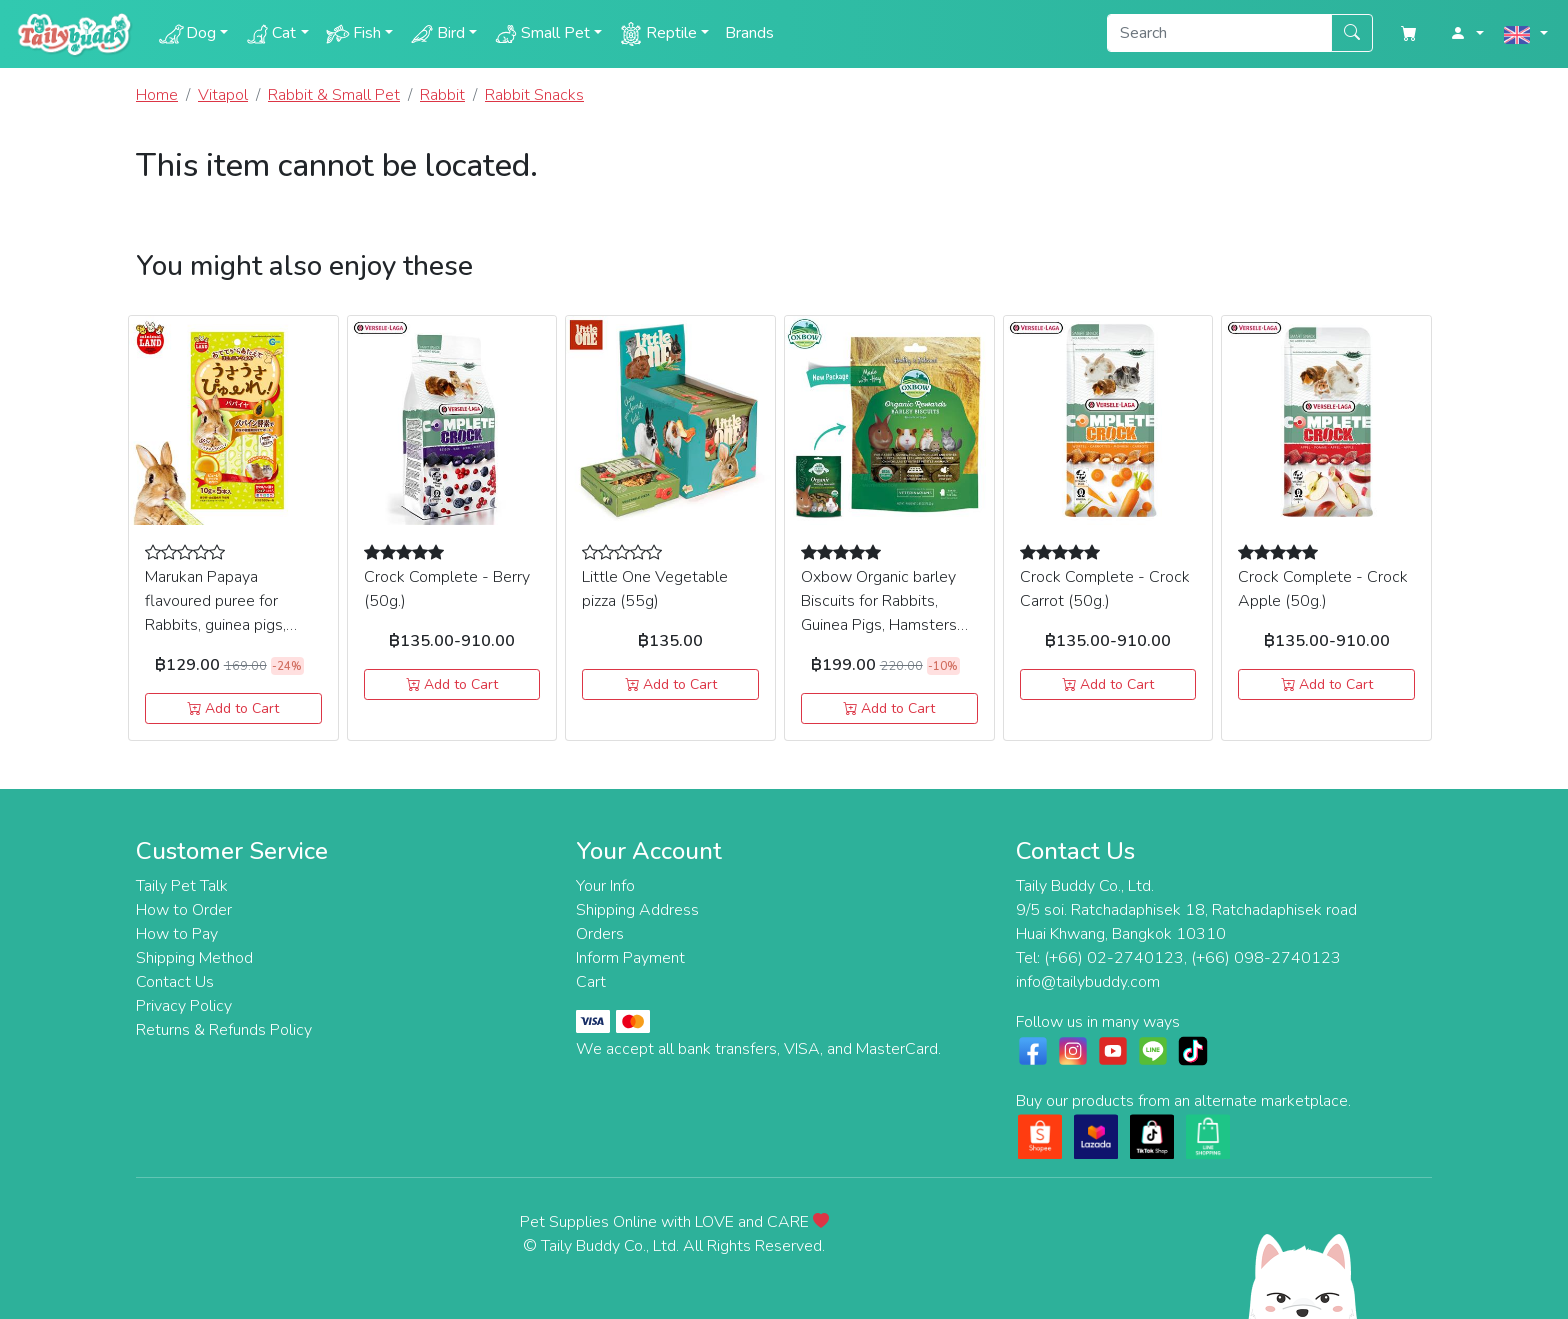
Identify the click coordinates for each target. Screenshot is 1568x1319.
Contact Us (175, 982)
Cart (591, 982)
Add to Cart (233, 708)
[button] (1467, 34)
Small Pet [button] (541, 34)
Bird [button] (437, 34)
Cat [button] (270, 34)
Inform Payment (630, 958)
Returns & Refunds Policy (224, 1030)
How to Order (184, 910)
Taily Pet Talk (182, 886)
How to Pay (177, 934)
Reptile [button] (657, 34)
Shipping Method (194, 958)
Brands (749, 33)
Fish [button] (353, 34)
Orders (600, 934)
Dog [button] (187, 34)
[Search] (1219, 33)
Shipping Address (637, 910)
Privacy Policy (184, 1006)
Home (157, 95)
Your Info (605, 886)
